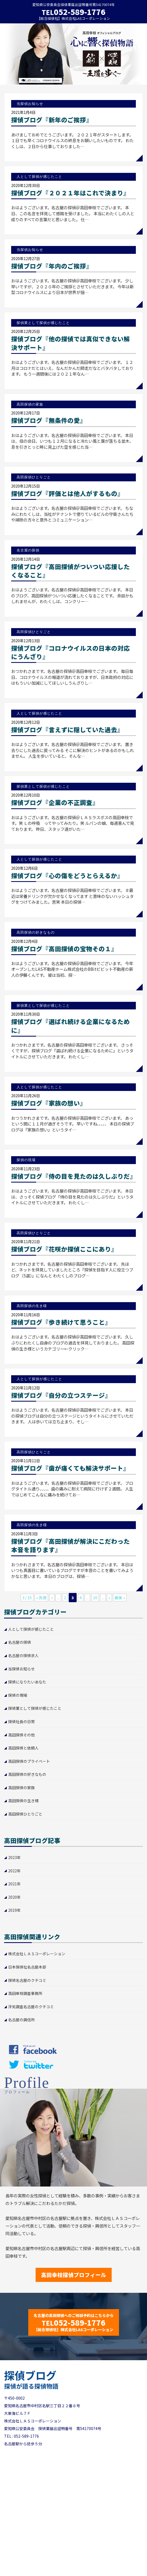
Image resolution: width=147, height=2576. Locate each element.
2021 (12, 1883)
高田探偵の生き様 (23, 1800)
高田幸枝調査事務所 (25, 1993)
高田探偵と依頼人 (23, 1748)
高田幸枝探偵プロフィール (73, 2275)
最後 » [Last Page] (120, 1597)
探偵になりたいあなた (27, 1682)
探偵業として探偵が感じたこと (34, 1708)
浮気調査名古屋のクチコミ (31, 2006)
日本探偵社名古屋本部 (27, 1967)
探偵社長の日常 (21, 1721)
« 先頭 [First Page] (41, 1597)
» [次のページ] (109, 1597)
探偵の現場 (17, 1695)
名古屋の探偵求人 (23, 1655)
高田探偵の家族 (21, 1787)
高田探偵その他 (21, 1735)
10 (95, 1597)
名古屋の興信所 (21, 2019)
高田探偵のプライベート (29, 1761)
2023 (12, 1857)
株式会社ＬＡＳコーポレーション (36, 1953)
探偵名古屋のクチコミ (27, 1980)
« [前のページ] (52, 1597)
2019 (12, 1910)
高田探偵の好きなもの (27, 1774)
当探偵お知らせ (21, 1668)
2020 (12, 1897)
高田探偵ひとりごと (25, 1814)
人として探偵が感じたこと (31, 1629)
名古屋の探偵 (19, 1642)
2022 (12, 1870)
